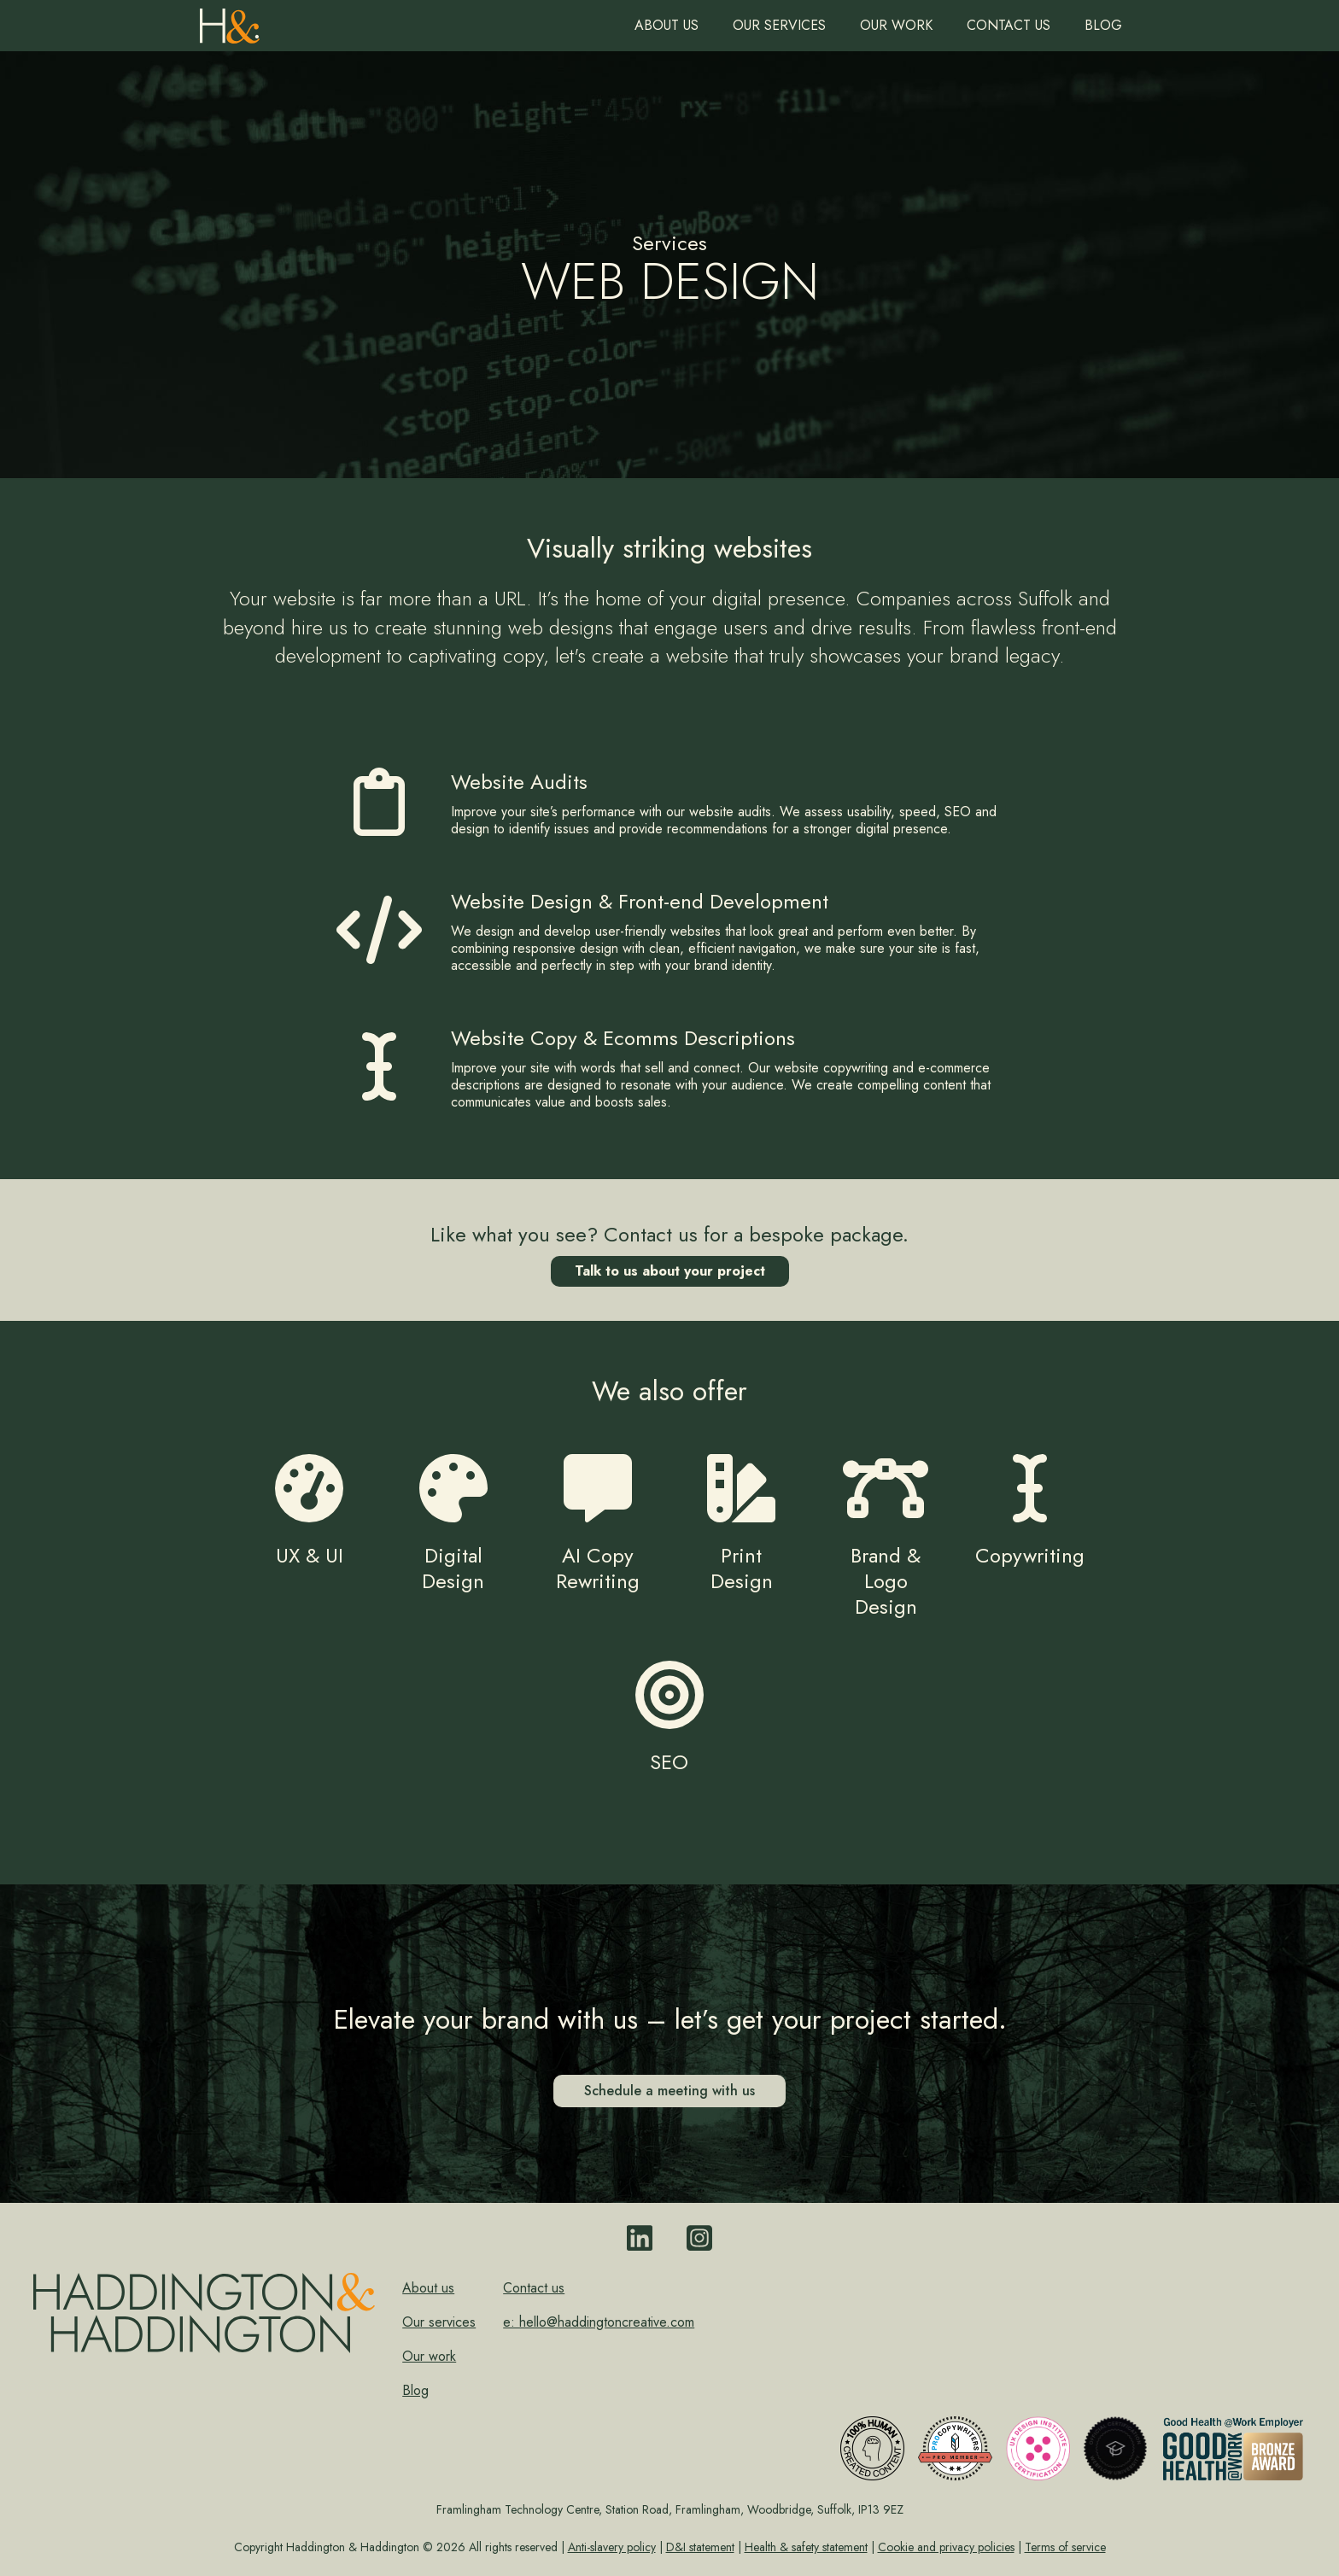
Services (669, 243)
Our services (439, 2322)
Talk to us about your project (670, 1271)
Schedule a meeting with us (669, 2090)
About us (666, 25)
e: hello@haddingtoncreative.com (598, 2322)
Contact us (1008, 25)
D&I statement (700, 2547)
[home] (230, 22)
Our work (896, 25)
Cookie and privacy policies (946, 2547)
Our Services (779, 25)
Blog (1103, 25)
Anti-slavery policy (612, 2547)
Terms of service (1065, 2547)
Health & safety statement (806, 2547)
